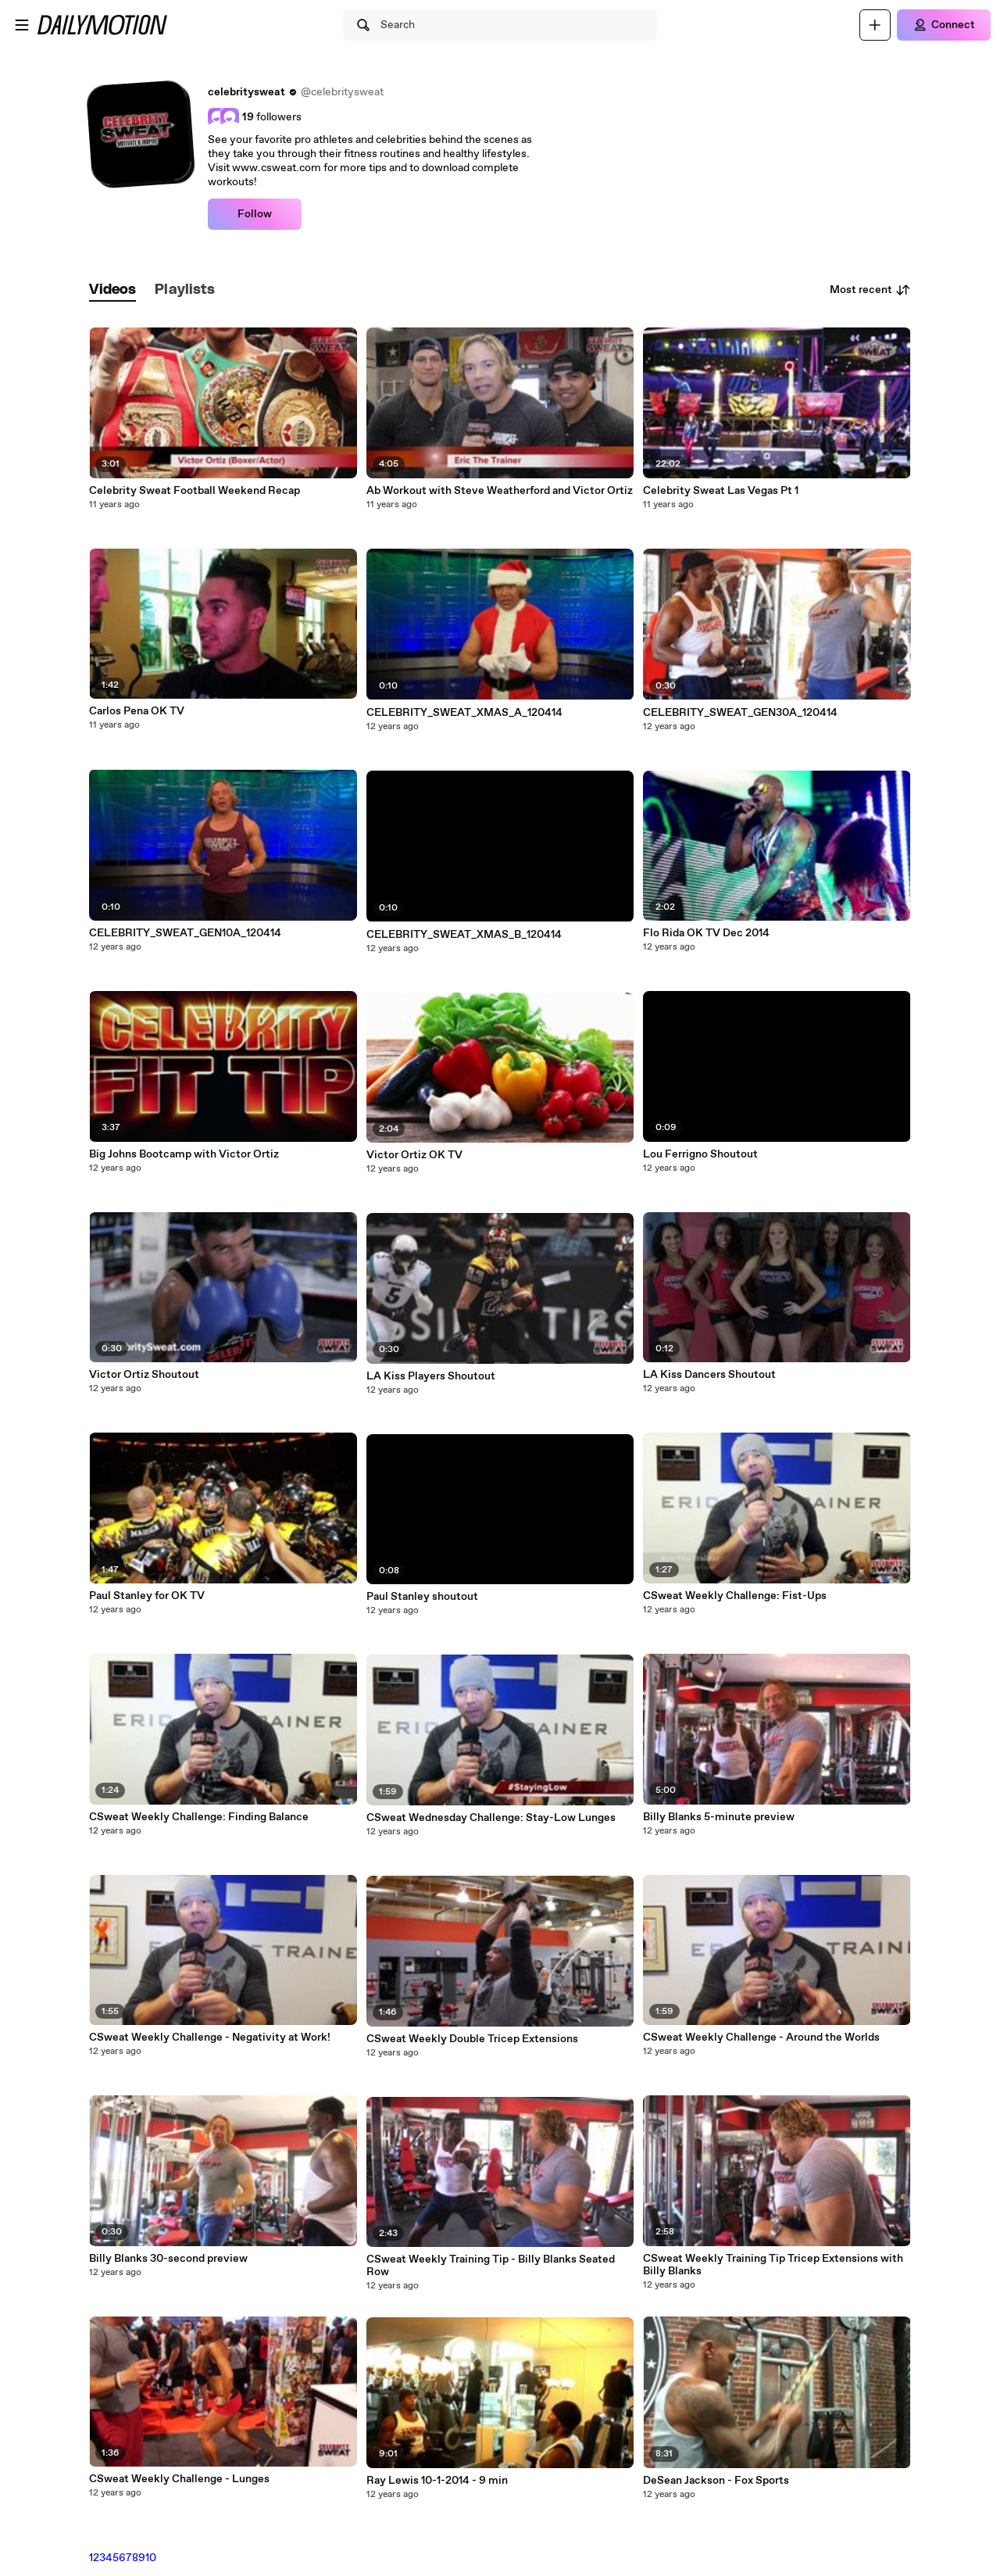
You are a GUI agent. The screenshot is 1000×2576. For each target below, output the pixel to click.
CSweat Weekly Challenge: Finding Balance (199, 1817)
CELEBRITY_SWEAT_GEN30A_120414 (740, 713)
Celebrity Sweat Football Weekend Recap (194, 491)
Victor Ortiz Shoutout (144, 1374)
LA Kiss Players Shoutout (430, 1376)
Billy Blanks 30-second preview (168, 2258)
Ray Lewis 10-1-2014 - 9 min (437, 2480)
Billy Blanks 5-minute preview (719, 1817)
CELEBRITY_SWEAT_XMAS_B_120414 (464, 934)
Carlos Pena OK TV (136, 711)
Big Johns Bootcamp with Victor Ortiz (184, 1154)
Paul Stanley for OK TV (147, 1596)
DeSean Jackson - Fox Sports (716, 2480)
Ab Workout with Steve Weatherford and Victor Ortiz (499, 491)
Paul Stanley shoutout (422, 1596)
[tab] (112, 290)
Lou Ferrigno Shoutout (700, 1154)
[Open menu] (21, 25)
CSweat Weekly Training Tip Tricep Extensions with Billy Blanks (773, 2264)
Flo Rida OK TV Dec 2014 (706, 933)
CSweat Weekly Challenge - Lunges (179, 2479)
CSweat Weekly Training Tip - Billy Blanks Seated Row (490, 2265)
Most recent (870, 290)
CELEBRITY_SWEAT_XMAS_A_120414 (464, 713)
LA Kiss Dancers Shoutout (709, 1374)
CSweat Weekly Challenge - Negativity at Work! (209, 2037)
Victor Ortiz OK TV (414, 1155)
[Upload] (875, 25)
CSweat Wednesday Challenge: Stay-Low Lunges (491, 1818)
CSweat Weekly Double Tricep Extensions (472, 2039)
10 (150, 2558)
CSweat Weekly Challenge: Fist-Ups (735, 1596)
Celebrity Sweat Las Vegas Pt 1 (720, 491)
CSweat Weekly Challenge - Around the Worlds (761, 2037)
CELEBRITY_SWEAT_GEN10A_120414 (185, 933)
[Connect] (944, 25)
